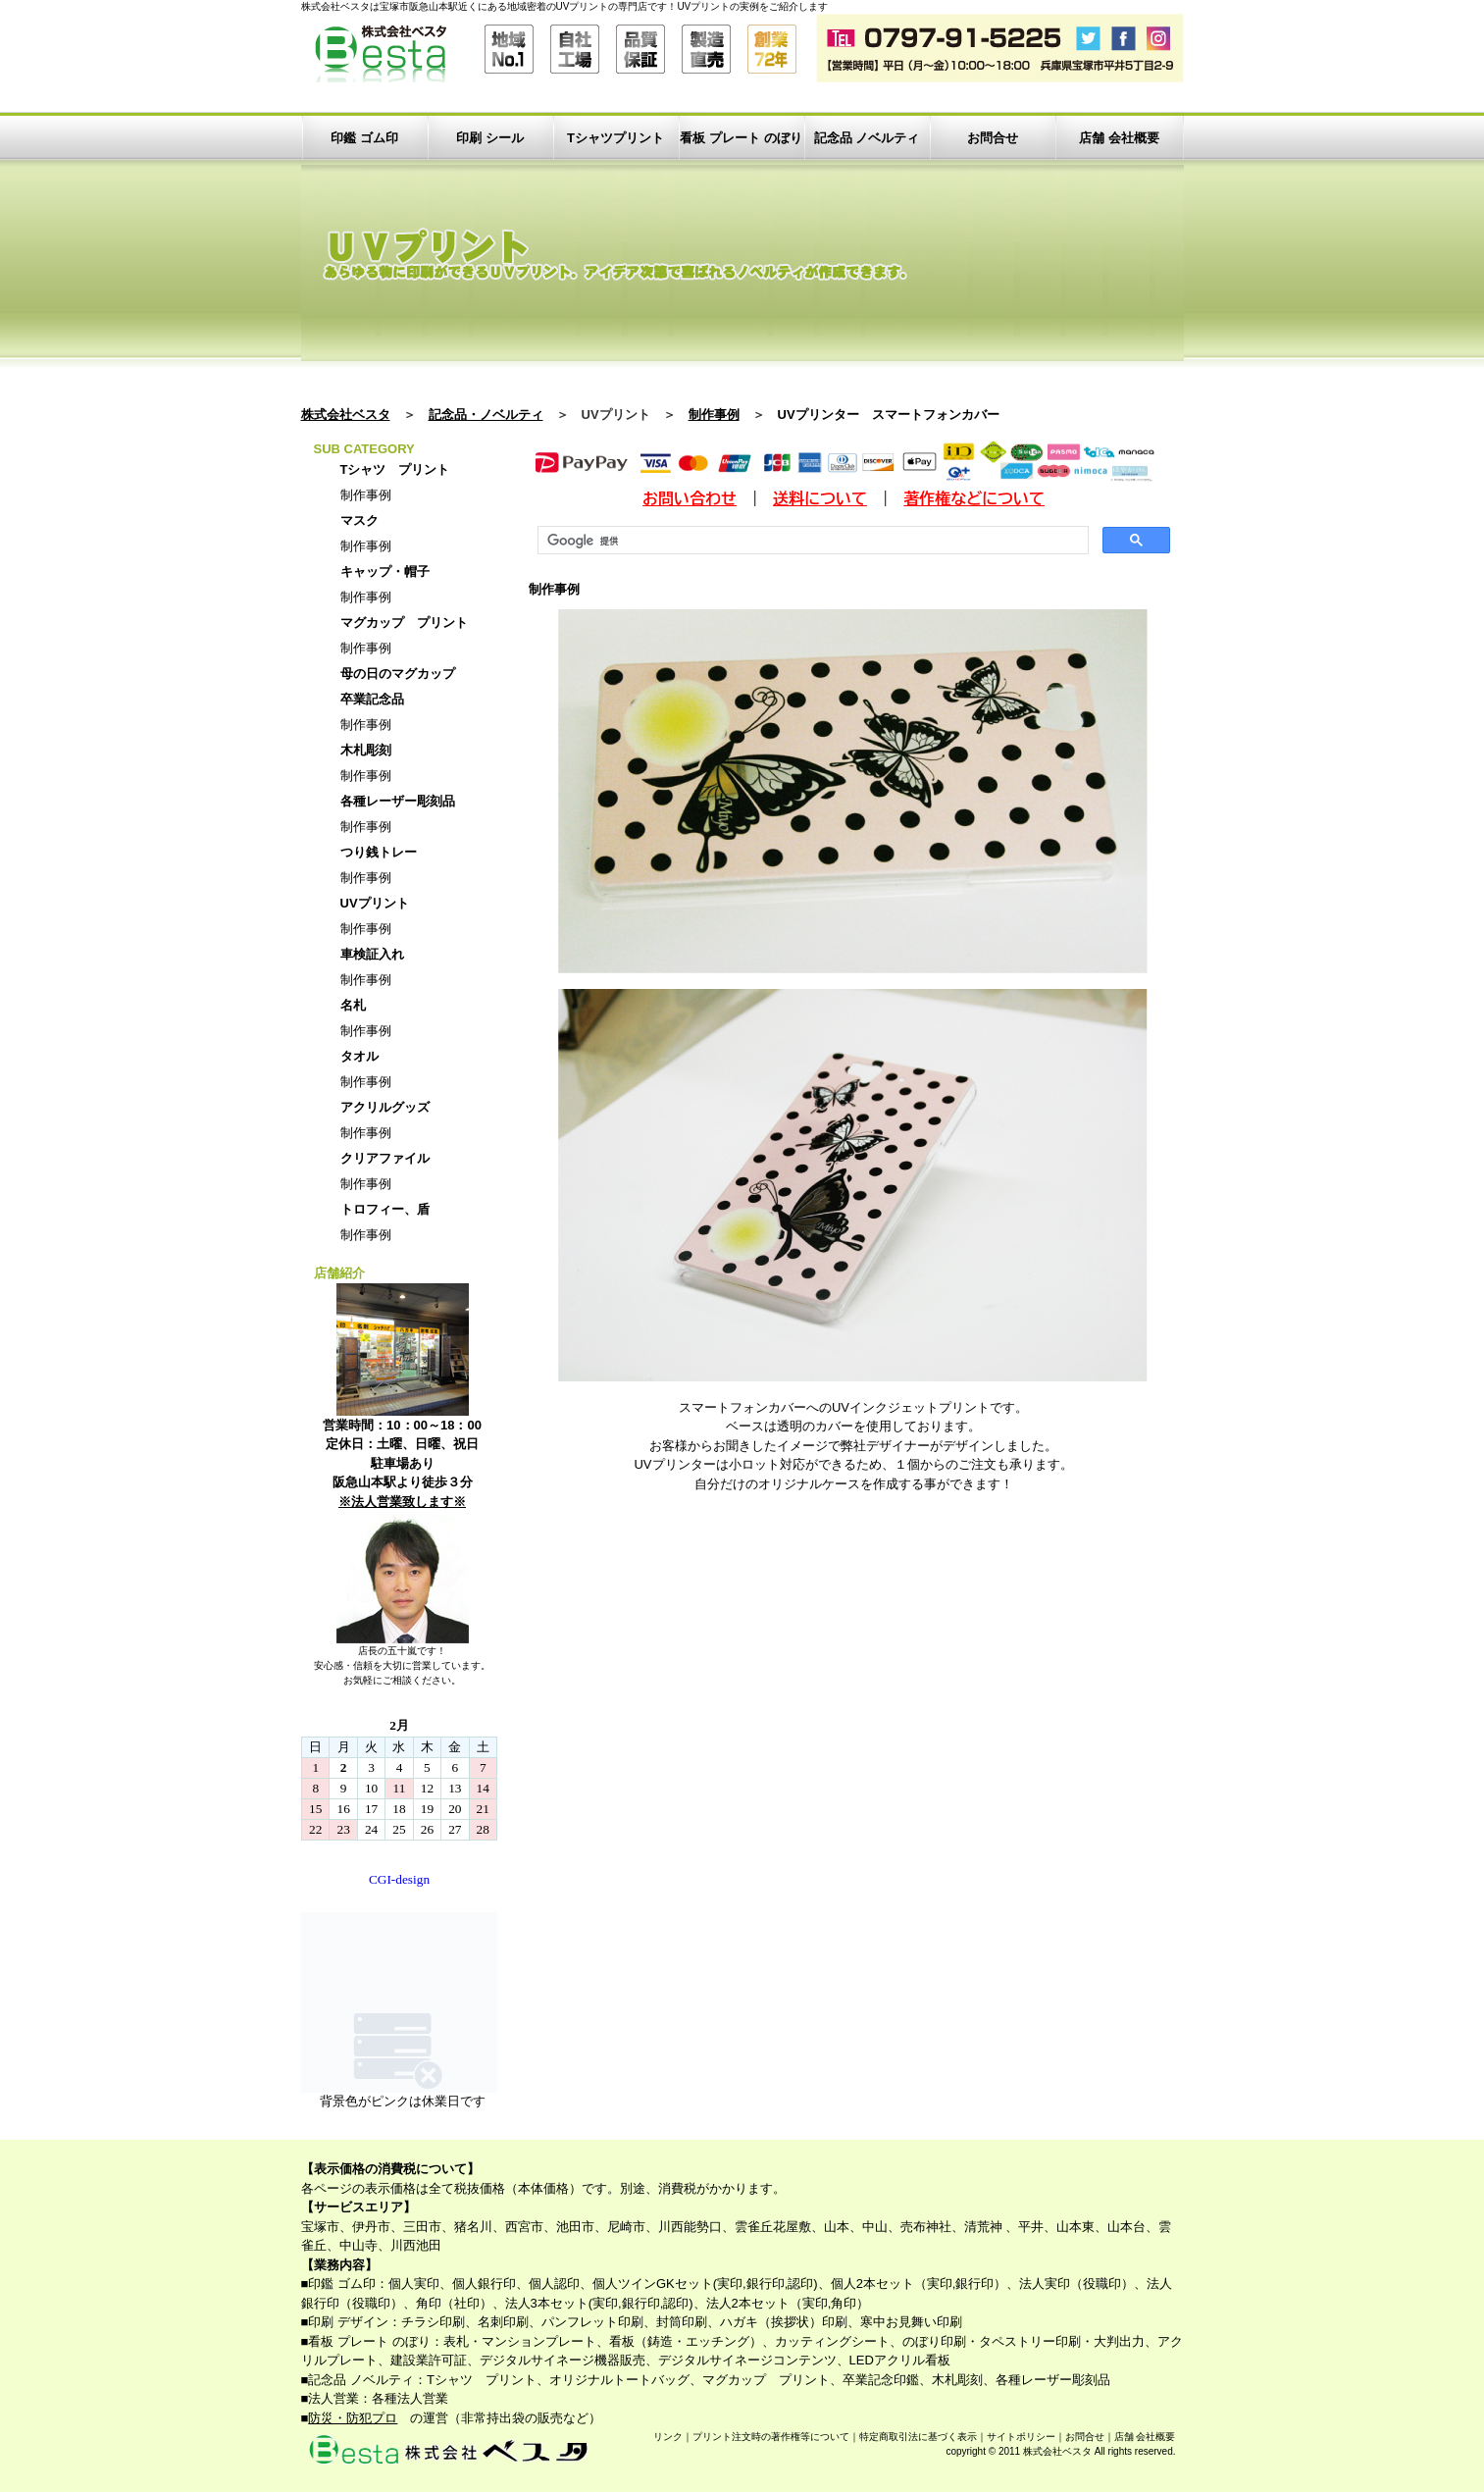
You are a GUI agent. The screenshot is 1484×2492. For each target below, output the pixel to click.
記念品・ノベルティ (486, 414)
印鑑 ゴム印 (364, 137)
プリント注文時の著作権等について (770, 2436)
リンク (668, 2436)
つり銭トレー (378, 852)
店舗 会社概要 (1119, 137)
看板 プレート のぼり (740, 137)
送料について (820, 498)
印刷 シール (490, 137)
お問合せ (992, 137)
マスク (359, 520)
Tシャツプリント (615, 137)
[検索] (811, 540)
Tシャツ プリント (395, 469)
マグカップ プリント (404, 622)
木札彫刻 (365, 750)
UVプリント (374, 903)
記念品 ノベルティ (867, 137)
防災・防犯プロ (352, 2418)
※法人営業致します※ (402, 1501)
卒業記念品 (372, 699)
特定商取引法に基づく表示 (918, 2436)
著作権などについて (974, 498)
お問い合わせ (689, 498)
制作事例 (714, 414)
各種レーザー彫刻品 (397, 801)
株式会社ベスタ (345, 414)
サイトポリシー (1021, 2436)
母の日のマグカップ (397, 673)
